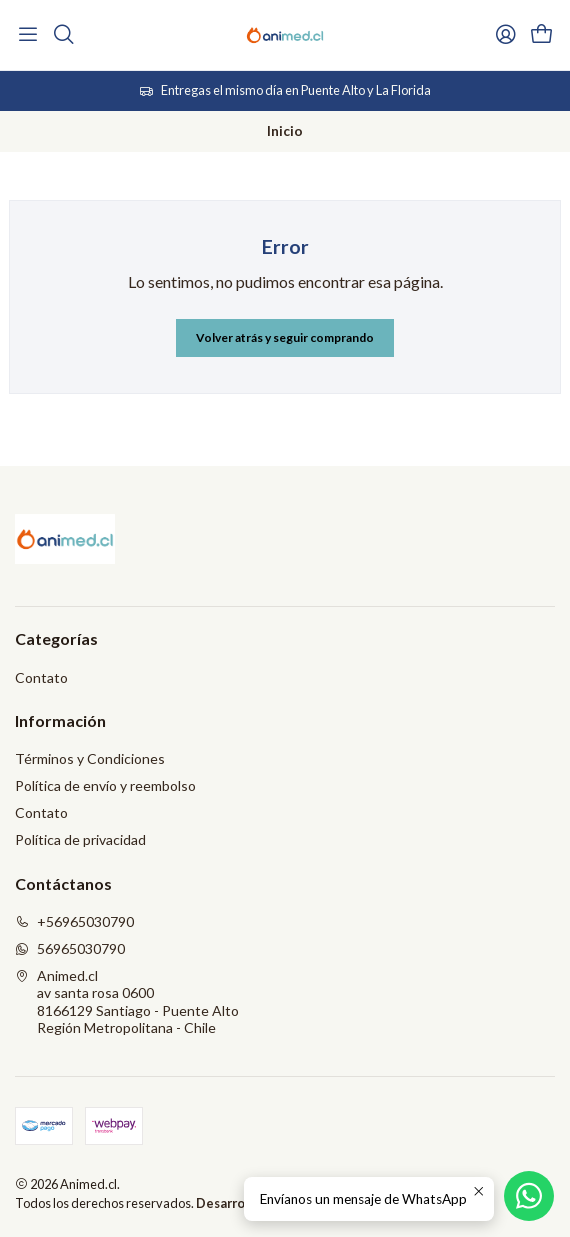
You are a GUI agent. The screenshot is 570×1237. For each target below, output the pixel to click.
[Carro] (542, 35)
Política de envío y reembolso (105, 785)
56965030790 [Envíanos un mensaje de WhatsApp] (70, 948)
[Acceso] (506, 35)
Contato (41, 677)
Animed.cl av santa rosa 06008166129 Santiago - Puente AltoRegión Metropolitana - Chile (127, 1002)
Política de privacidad (80, 839)
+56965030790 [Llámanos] (74, 921)
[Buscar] (63, 35)
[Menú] (28, 35)
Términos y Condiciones (90, 758)
